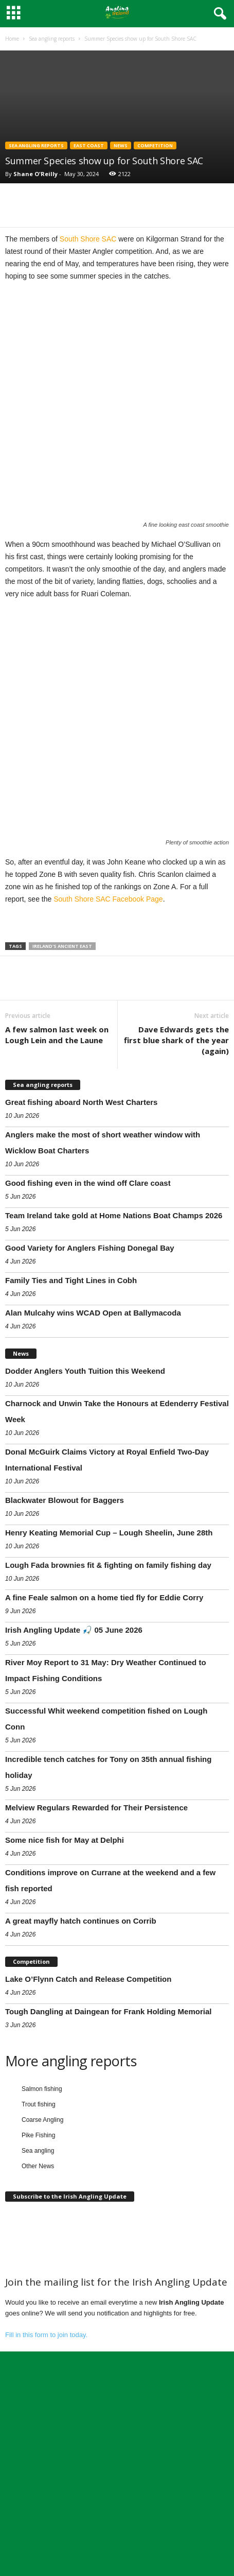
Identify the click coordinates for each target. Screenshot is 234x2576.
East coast (89, 145)
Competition (155, 145)
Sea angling (38, 2300)
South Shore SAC (88, 239)
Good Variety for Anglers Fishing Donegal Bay (89, 1397)
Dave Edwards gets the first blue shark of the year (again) (176, 1189)
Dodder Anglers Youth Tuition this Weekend (85, 1520)
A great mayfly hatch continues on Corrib (80, 2070)
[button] (218, 14)
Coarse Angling (42, 2269)
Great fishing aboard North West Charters (81, 1251)
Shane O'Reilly (35, 174)
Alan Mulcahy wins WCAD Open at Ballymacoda (93, 1462)
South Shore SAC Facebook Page (108, 1048)
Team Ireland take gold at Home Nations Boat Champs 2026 (113, 1364)
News (121, 145)
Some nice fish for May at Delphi (64, 1989)
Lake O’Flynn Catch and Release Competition (88, 2128)
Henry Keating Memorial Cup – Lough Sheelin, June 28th (108, 1682)
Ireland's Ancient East (62, 1095)
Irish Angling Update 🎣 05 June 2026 (73, 1779)
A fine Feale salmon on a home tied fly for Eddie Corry (104, 1746)
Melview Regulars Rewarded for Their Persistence (96, 1956)
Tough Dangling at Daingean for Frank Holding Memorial (108, 2160)
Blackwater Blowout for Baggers (64, 1649)
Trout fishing (39, 2253)
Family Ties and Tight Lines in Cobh (71, 1429)
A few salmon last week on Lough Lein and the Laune (57, 1184)
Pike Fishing (38, 2284)
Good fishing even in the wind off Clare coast (88, 1332)
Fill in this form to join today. (46, 2484)
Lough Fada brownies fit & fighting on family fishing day (108, 1714)
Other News (38, 2315)
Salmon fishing (42, 2238)
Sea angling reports (52, 38)
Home (12, 38)
